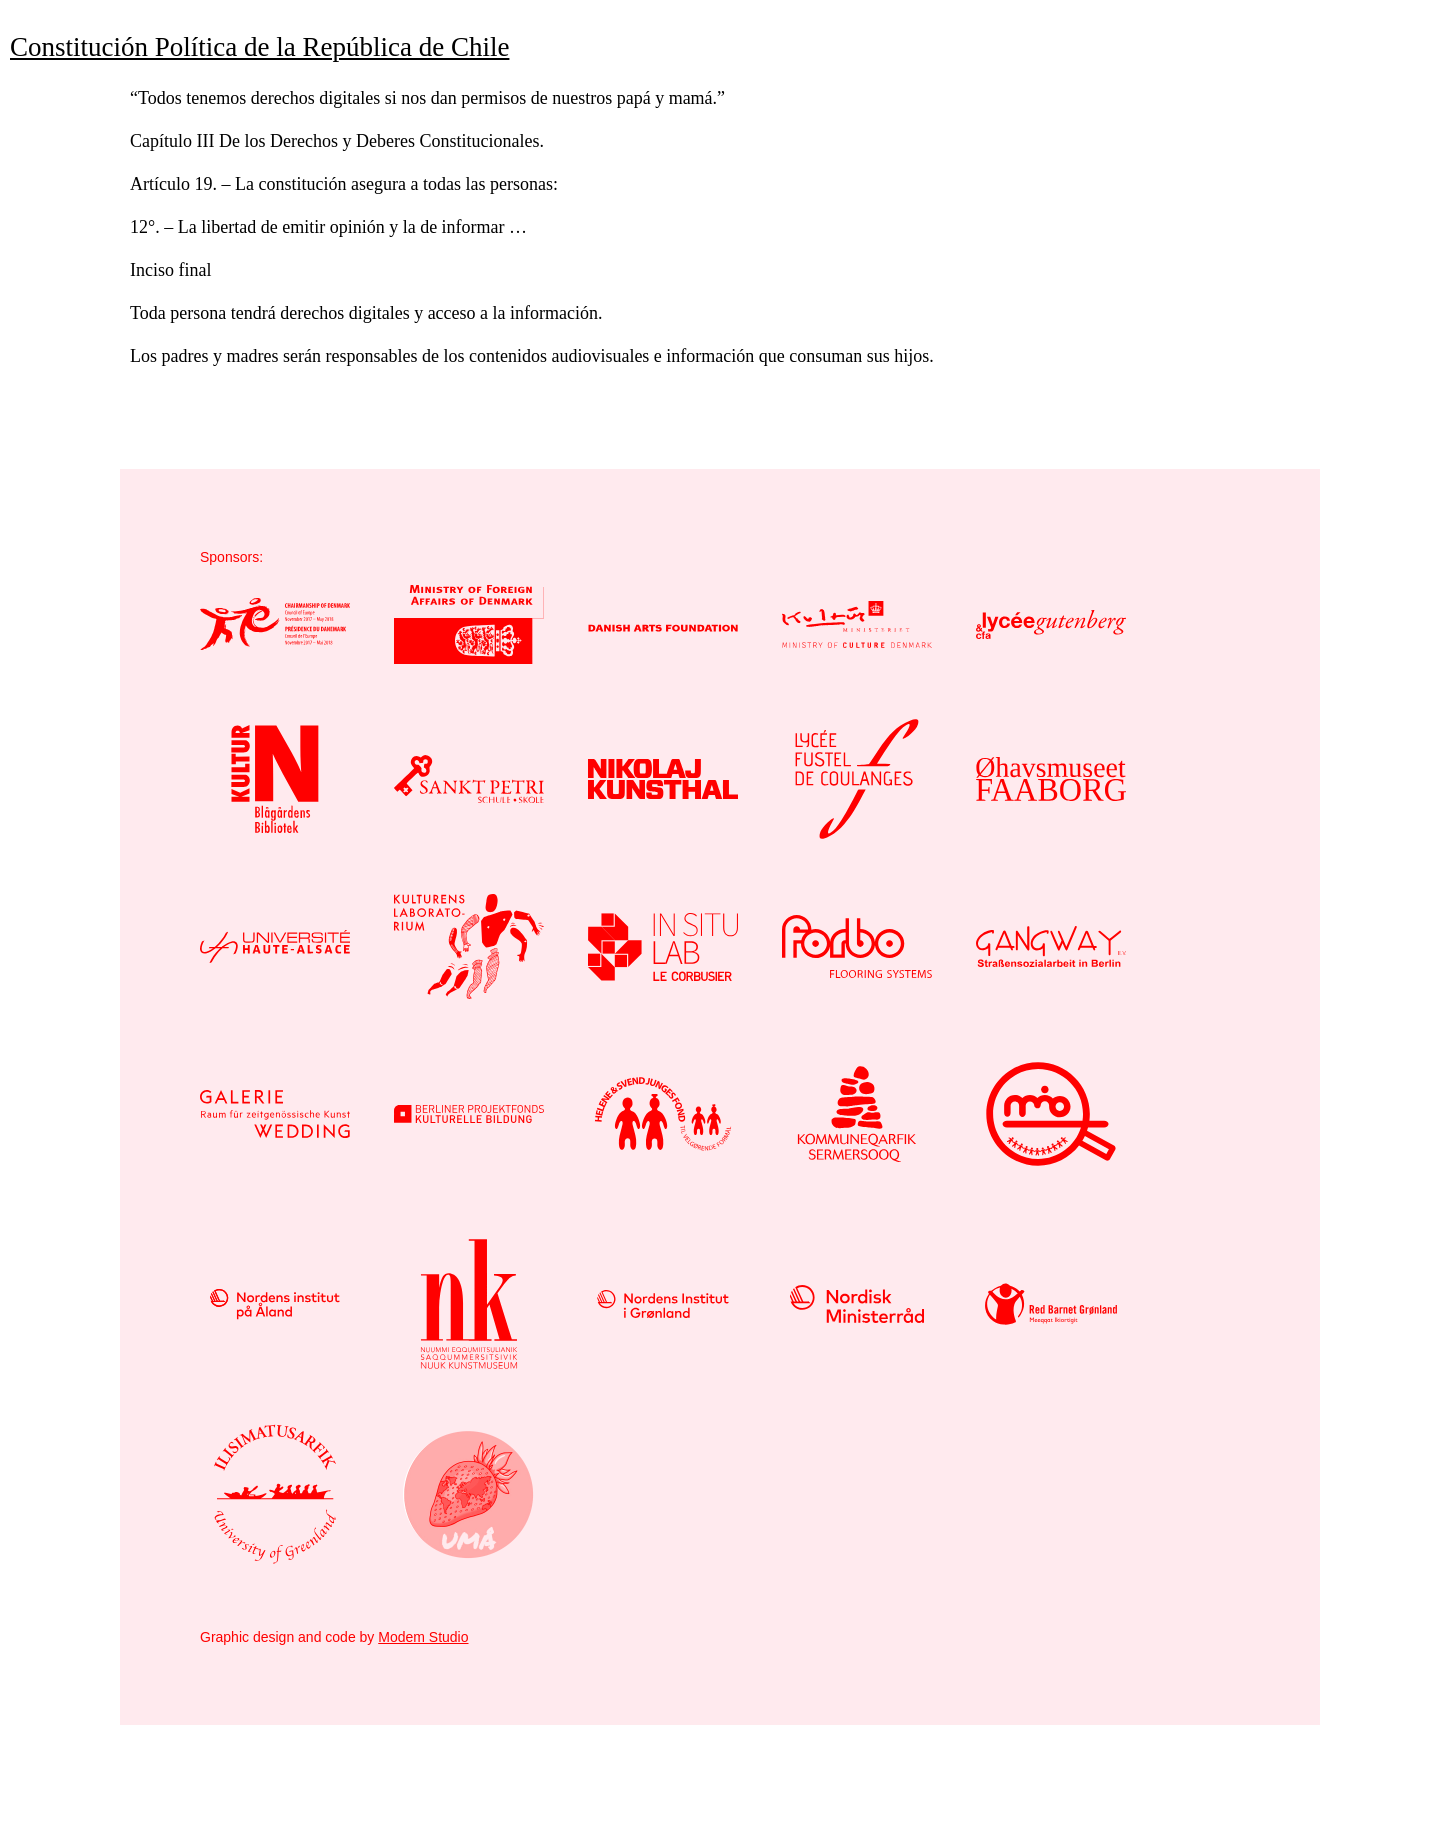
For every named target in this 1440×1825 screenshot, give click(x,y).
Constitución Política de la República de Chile (259, 47)
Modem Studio (423, 1637)
